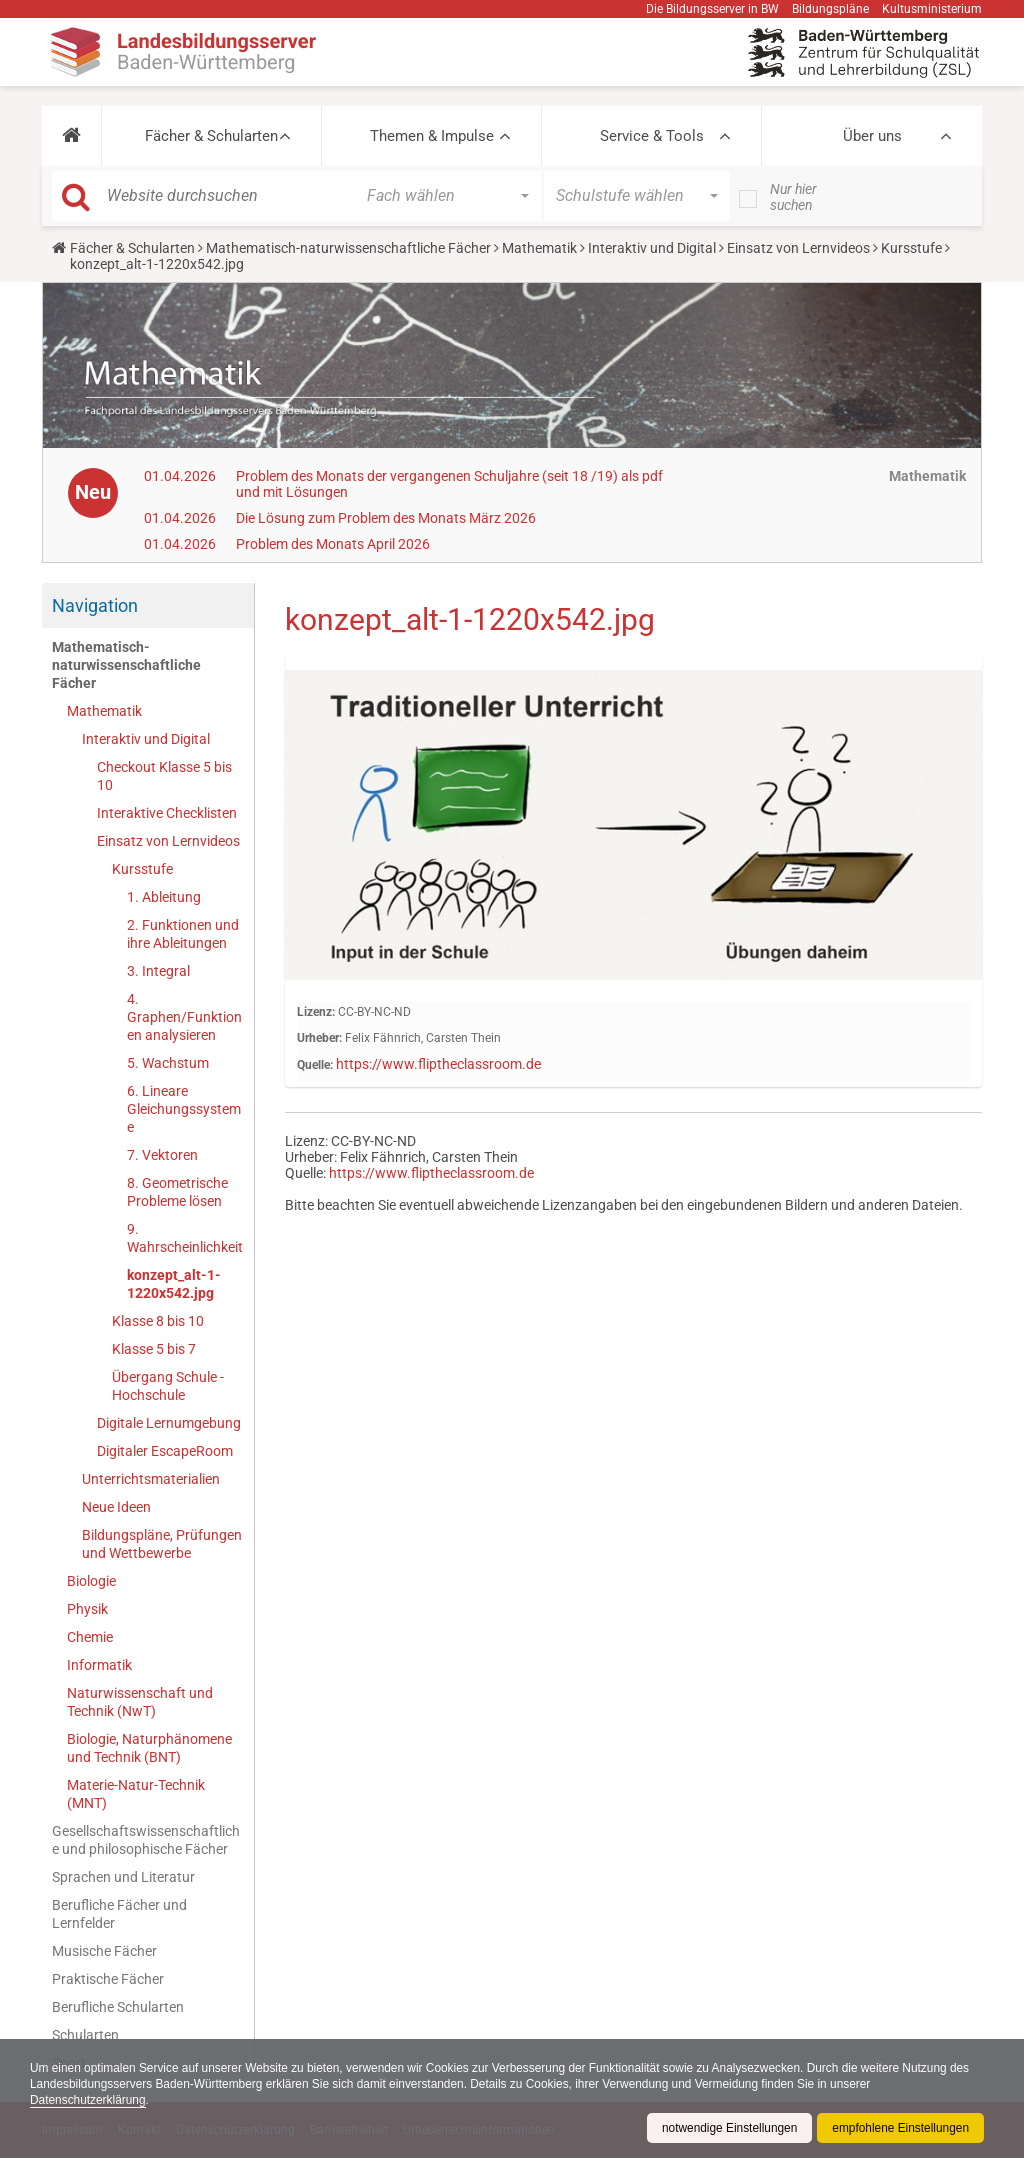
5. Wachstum (168, 1063)
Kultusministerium (932, 9)
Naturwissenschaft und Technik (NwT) (140, 1702)
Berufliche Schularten (118, 2007)
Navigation (95, 605)
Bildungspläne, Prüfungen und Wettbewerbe (162, 1544)
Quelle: (315, 1065)
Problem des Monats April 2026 (333, 544)
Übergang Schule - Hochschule (168, 1386)
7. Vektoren (162, 1155)
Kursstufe (911, 248)
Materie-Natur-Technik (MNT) (136, 1794)
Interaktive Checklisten (167, 813)
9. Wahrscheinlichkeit (185, 1238)
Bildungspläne (830, 9)
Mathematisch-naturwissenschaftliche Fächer (348, 248)
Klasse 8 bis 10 (158, 1321)
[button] (71, 136)
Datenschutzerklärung (88, 2100)
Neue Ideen (116, 1507)
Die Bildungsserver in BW (712, 9)
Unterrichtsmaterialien (151, 1479)
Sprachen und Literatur (123, 1877)
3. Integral (158, 971)
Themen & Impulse (432, 136)
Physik (87, 1609)
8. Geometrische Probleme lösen (177, 1192)
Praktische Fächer (108, 1979)
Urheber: (319, 1038)
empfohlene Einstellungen (900, 2128)
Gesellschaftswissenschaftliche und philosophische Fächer (146, 1840)
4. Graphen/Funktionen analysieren (184, 1017)
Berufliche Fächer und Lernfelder (119, 1914)
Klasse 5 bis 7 (154, 1349)
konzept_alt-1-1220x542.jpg (174, 1284)
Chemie (90, 1637)
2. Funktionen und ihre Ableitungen (183, 934)
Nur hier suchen (793, 197)
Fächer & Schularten (211, 136)
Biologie (91, 1581)
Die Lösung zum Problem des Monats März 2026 (386, 518)
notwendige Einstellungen (727, 2128)
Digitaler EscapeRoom (165, 1451)
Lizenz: (316, 1012)
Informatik (99, 1665)
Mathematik (539, 248)
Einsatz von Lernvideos (798, 248)
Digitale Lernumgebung (169, 1423)
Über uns (872, 136)
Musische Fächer (104, 1951)
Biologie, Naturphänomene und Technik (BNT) (149, 1748)
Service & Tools (652, 136)
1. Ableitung (164, 897)
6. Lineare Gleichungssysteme (184, 1109)
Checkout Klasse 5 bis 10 (164, 776)
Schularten (85, 2035)
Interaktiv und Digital (652, 248)
